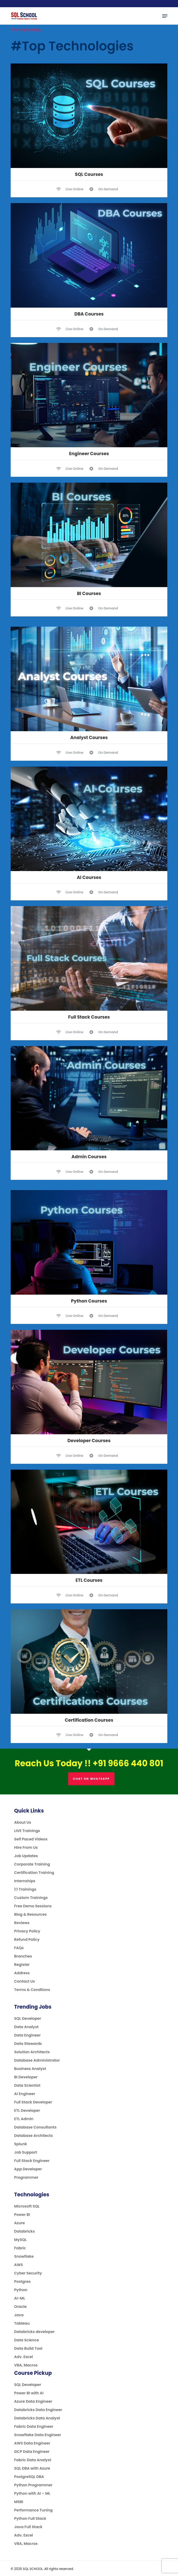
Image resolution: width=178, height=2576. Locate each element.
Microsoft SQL (27, 2206)
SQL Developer (27, 2018)
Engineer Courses (89, 454)
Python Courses (89, 1301)
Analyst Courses (89, 737)
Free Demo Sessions (33, 1906)
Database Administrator (37, 2060)
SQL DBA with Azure (32, 2468)
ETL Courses (89, 1580)
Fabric (20, 2248)
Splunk (20, 2144)
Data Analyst (26, 2027)
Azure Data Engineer (33, 2401)
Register (22, 1964)
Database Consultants (35, 2127)
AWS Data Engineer (32, 2443)
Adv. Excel (23, 2356)
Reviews (21, 1922)
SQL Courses (89, 174)
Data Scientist (27, 2085)
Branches (23, 1956)
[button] (164, 16)
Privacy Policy (27, 1931)
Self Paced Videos (31, 1839)
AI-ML (19, 2298)
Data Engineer (27, 2035)
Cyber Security (28, 2273)
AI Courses (89, 877)
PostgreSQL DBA (29, 2476)
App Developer (28, 2169)
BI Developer (26, 2077)
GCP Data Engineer (31, 2451)
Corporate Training (32, 1864)
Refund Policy (27, 1939)
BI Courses (89, 593)
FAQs (19, 1948)
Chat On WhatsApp (91, 1779)
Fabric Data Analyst (32, 2460)
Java (18, 2315)
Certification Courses (89, 1720)
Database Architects (33, 2135)
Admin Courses (88, 1157)
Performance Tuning (33, 2510)
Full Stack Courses (89, 1017)
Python (20, 2290)
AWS (18, 2264)
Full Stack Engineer (32, 2160)
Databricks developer (34, 2331)
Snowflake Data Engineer (37, 2435)
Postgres (22, 2281)
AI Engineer (24, 2093)
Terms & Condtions (32, 1989)
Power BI (22, 2214)
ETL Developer (27, 2110)
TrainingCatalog (26, 29)
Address (22, 1973)
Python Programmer (33, 2485)
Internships (24, 1881)
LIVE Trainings (27, 1830)
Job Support (25, 2152)
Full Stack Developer (33, 2102)
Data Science (26, 2340)
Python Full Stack (30, 2518)
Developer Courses (89, 1441)
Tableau (22, 2323)
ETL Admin (23, 2119)
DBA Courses (89, 314)
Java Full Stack (28, 2527)
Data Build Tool (28, 2348)
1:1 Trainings (25, 1889)
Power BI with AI (29, 2393)
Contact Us (26, 1981)
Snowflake (24, 2256)
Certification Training (34, 1872)
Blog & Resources (30, 1914)
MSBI (18, 2501)
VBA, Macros (26, 2365)
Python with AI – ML (32, 2493)
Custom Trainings (31, 1897)
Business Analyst (30, 2068)
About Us (22, 1822)
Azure (19, 2223)
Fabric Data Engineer (33, 2426)
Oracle (20, 2306)
